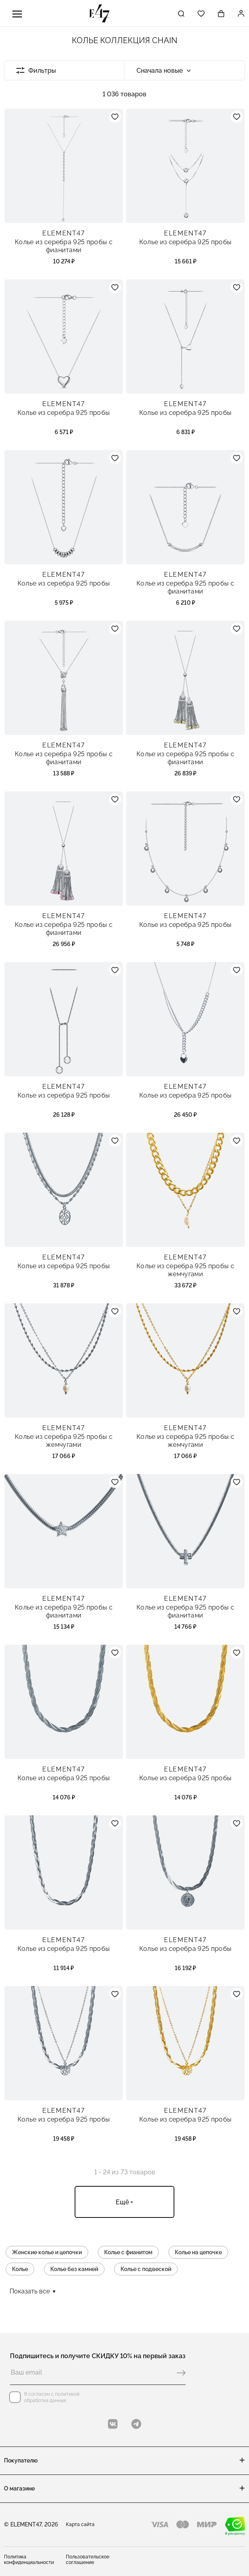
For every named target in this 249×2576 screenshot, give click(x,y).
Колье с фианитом (128, 2252)
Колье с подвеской (146, 2269)
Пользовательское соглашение (87, 2559)
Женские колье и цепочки (47, 2252)
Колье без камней (74, 2269)
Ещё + (124, 2202)
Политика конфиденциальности (29, 2559)
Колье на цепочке (198, 2252)
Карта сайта (80, 2524)
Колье (20, 2269)
